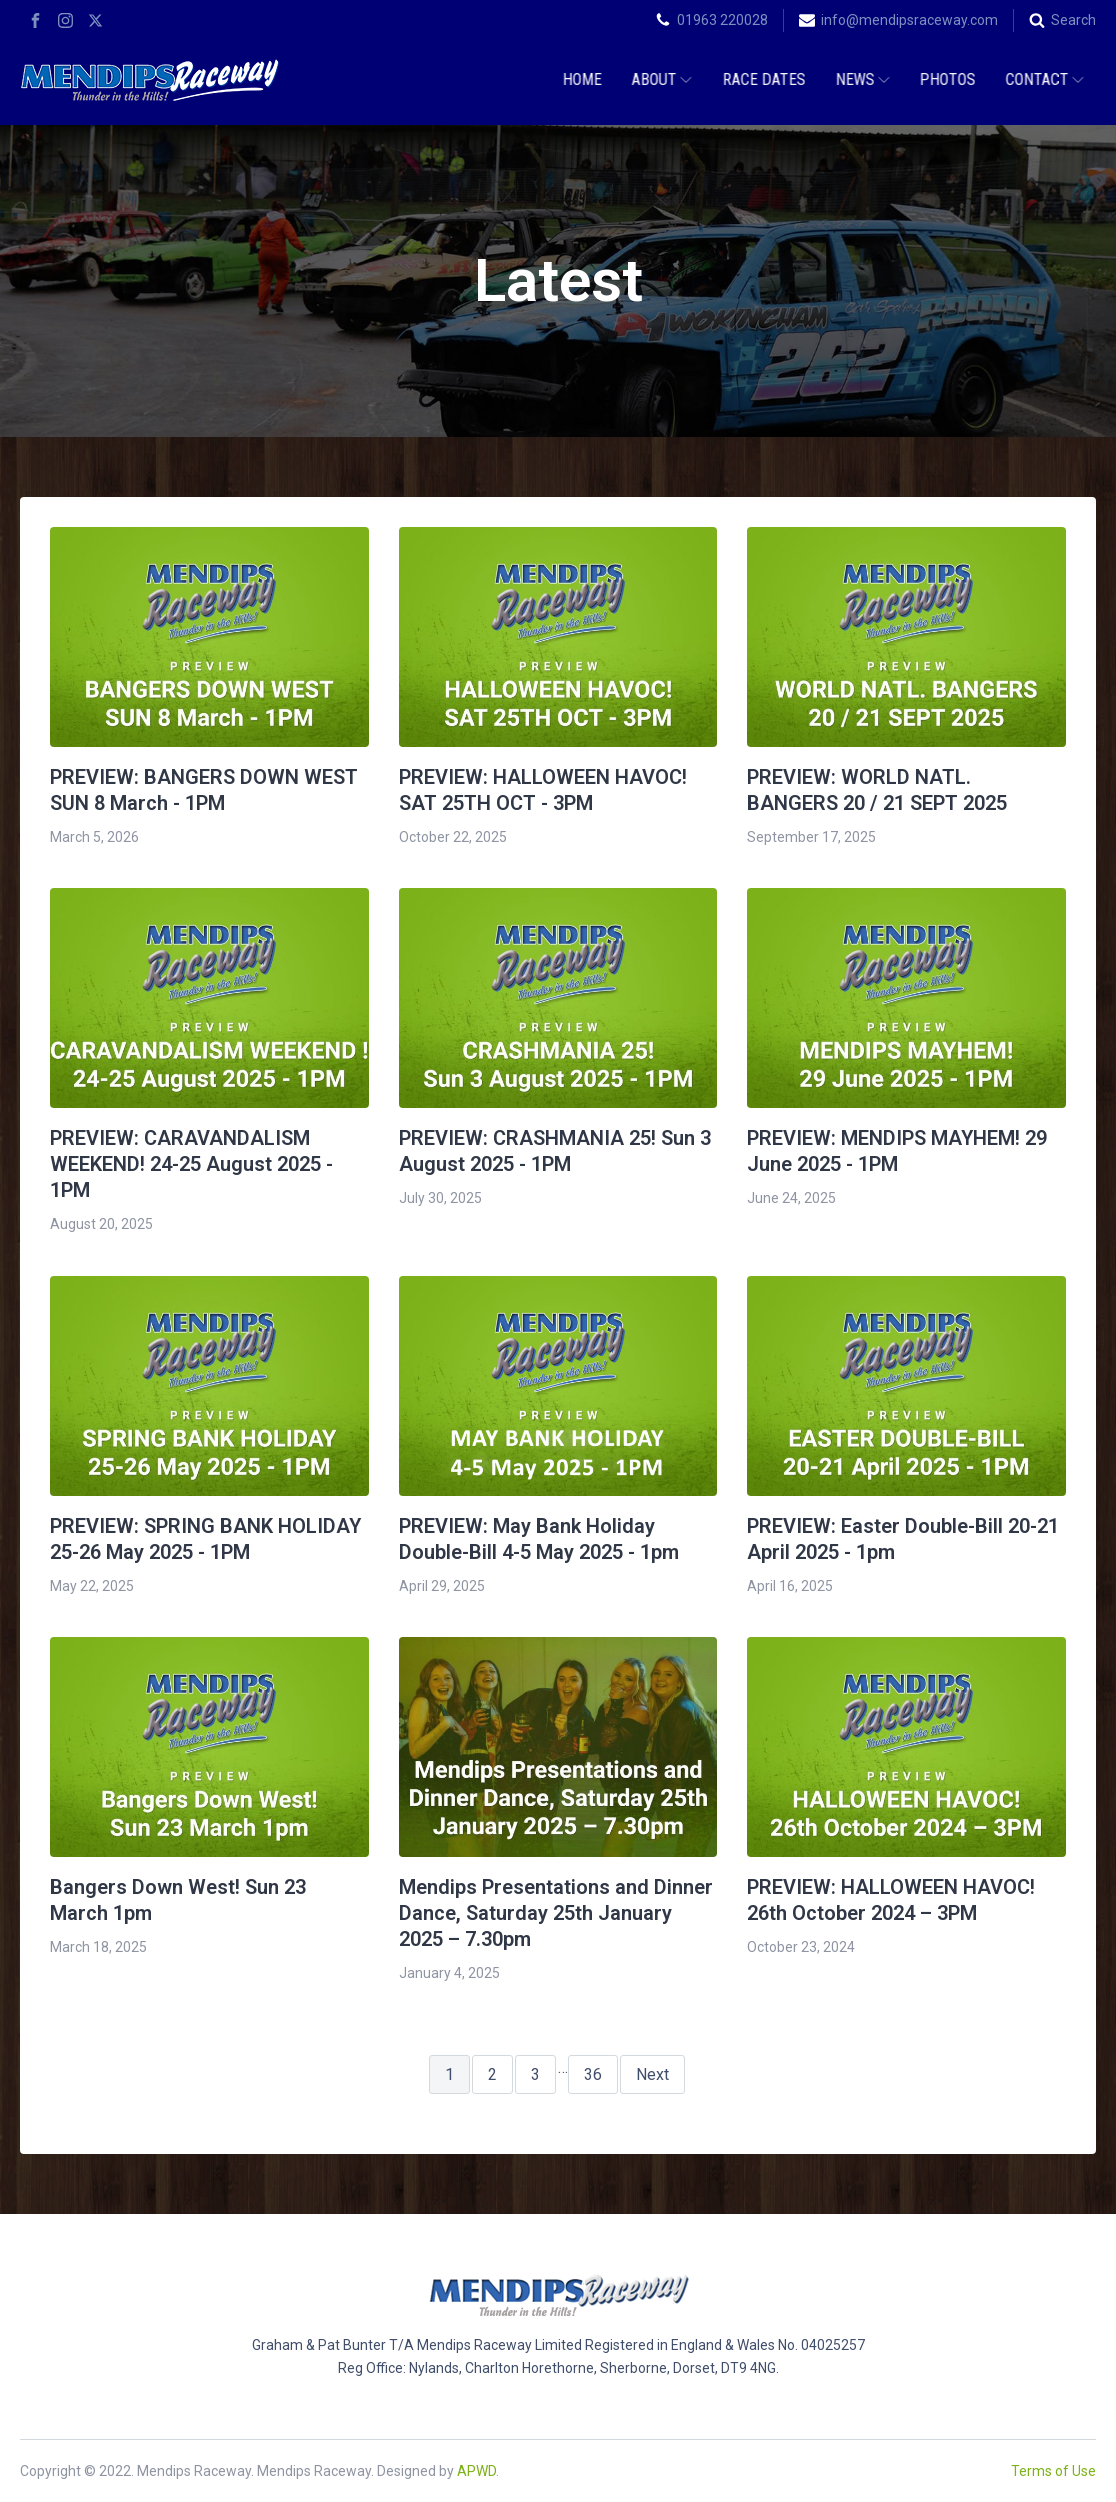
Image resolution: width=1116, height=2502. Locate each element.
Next (652, 2074)
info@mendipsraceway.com (909, 20)
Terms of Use (1053, 2471)
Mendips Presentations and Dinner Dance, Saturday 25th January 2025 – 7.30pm (556, 1913)
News (860, 79)
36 (593, 2074)
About (659, 79)
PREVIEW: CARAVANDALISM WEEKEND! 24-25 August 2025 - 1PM (191, 1164)
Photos (945, 79)
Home (579, 79)
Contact (1042, 79)
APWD (476, 2471)
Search (1073, 20)
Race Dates (761, 79)
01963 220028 (722, 20)
